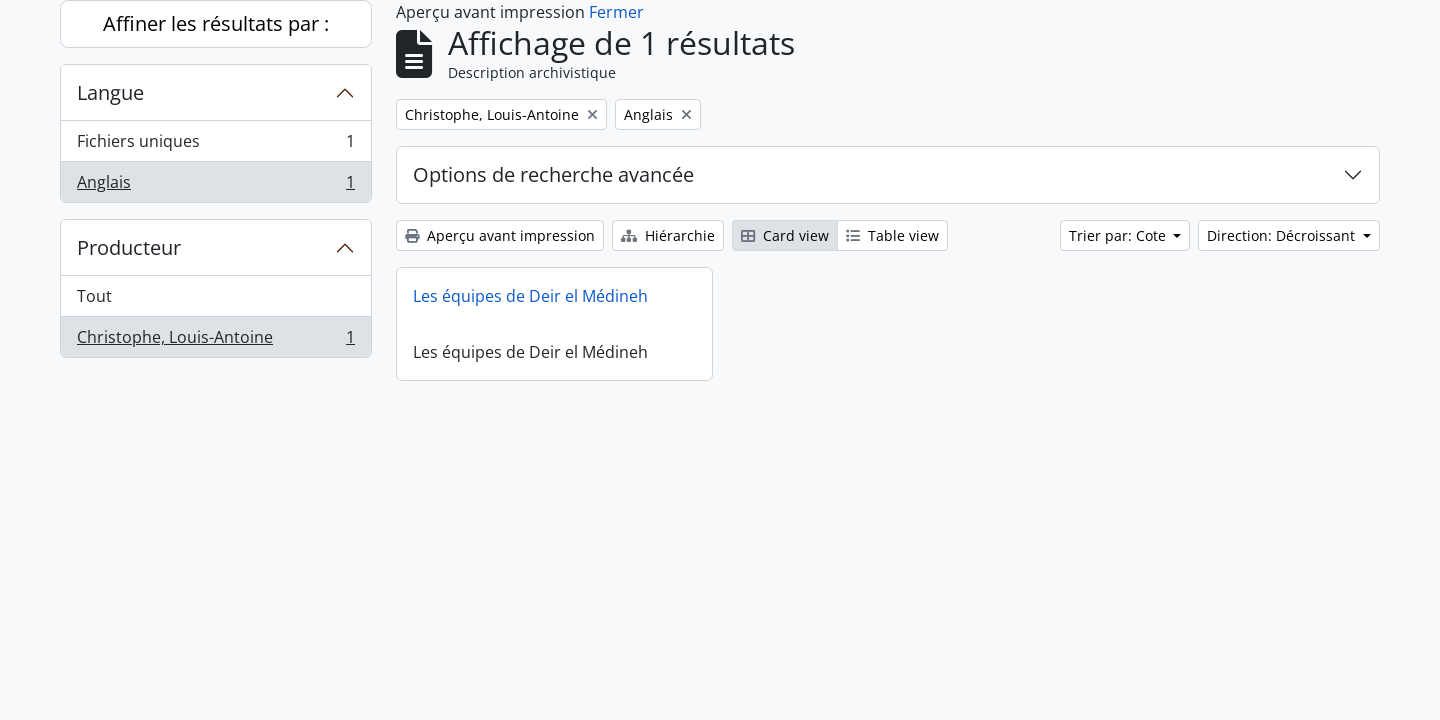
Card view (785, 235)
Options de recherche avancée (553, 174)
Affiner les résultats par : (216, 23)
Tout (94, 296)
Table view (892, 235)
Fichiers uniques (215, 145)
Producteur (129, 247)
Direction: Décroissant (1283, 235)
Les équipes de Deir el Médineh (530, 296)
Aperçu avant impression (500, 235)
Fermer (616, 12)
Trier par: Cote (1119, 235)
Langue (110, 92)
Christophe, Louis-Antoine (215, 341)
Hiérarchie (668, 235)
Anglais (215, 186)
